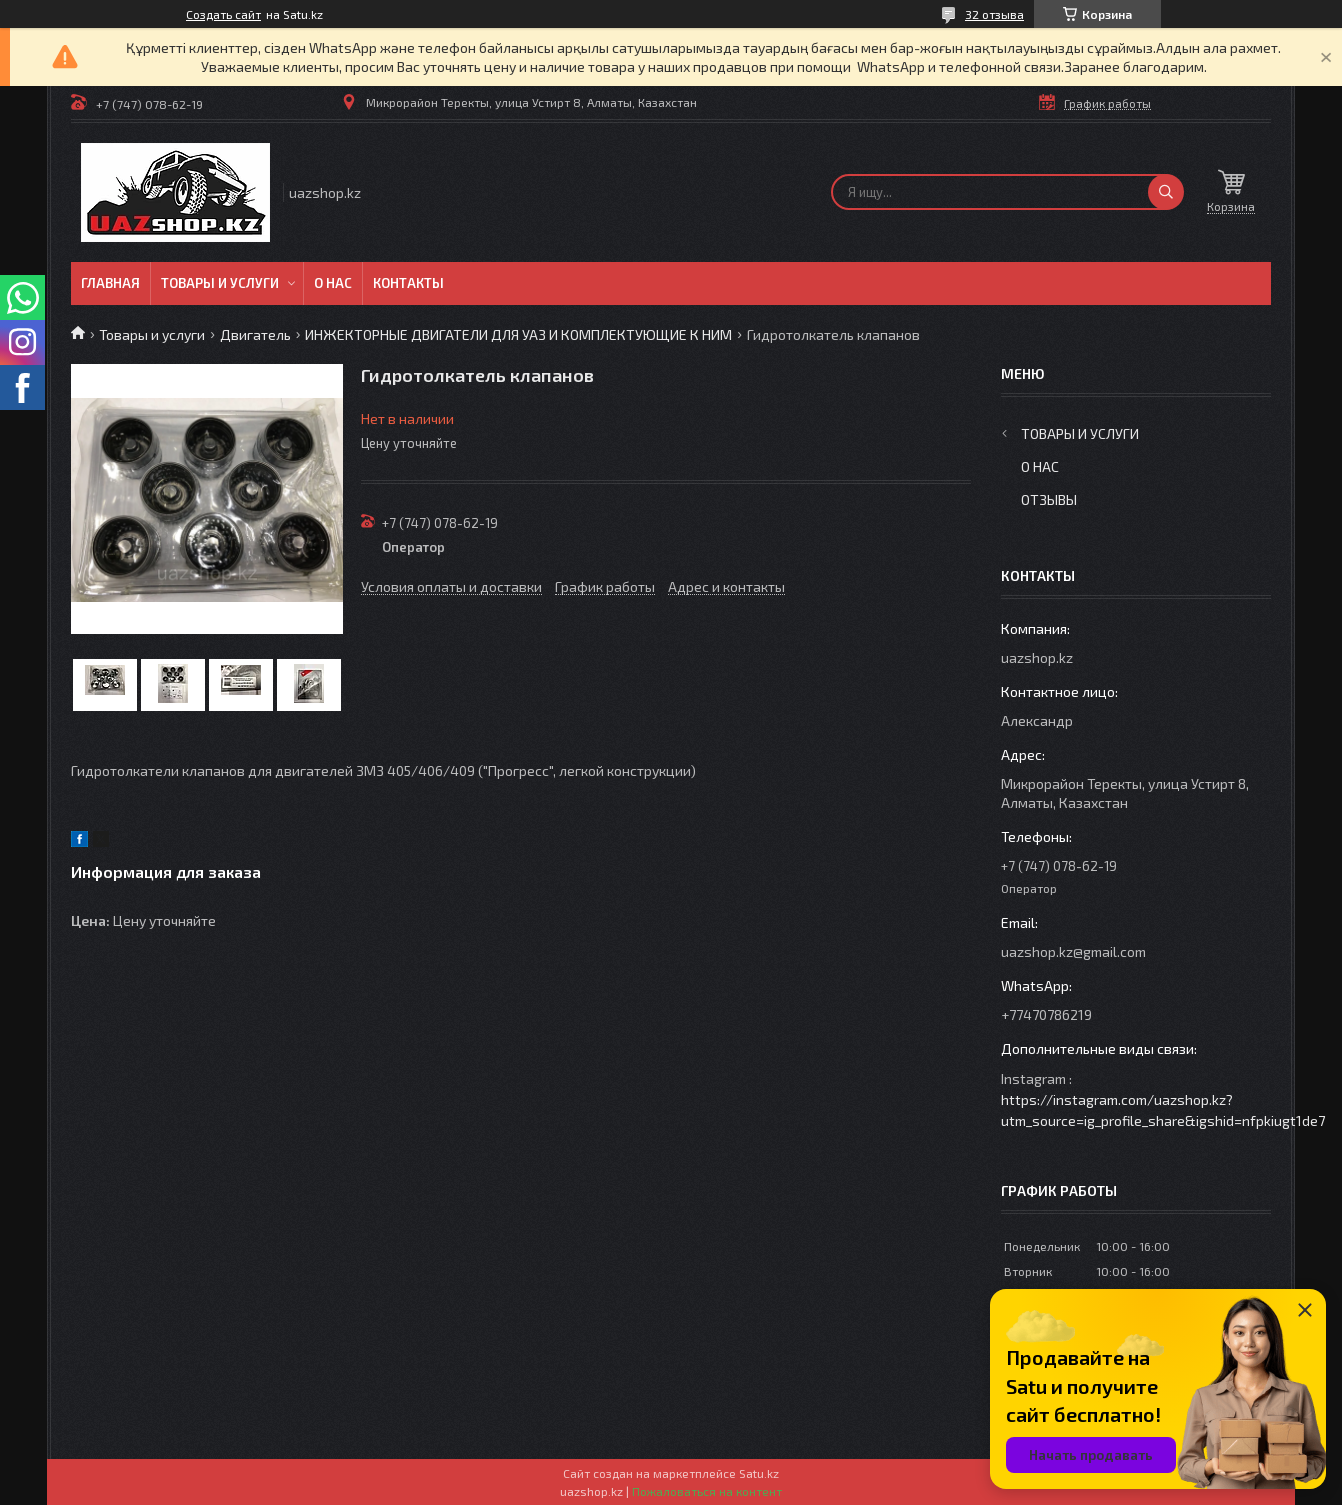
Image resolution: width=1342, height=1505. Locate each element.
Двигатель (255, 334)
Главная (110, 283)
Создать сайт (223, 14)
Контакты (408, 283)
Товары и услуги (220, 283)
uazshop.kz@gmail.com (1073, 951)
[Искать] (1166, 192)
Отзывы (1049, 499)
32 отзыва (994, 14)
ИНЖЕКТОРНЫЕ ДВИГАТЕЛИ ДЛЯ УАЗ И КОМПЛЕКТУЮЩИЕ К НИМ (518, 334)
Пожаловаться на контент (707, 1491)
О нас (333, 283)
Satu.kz (759, 1473)
